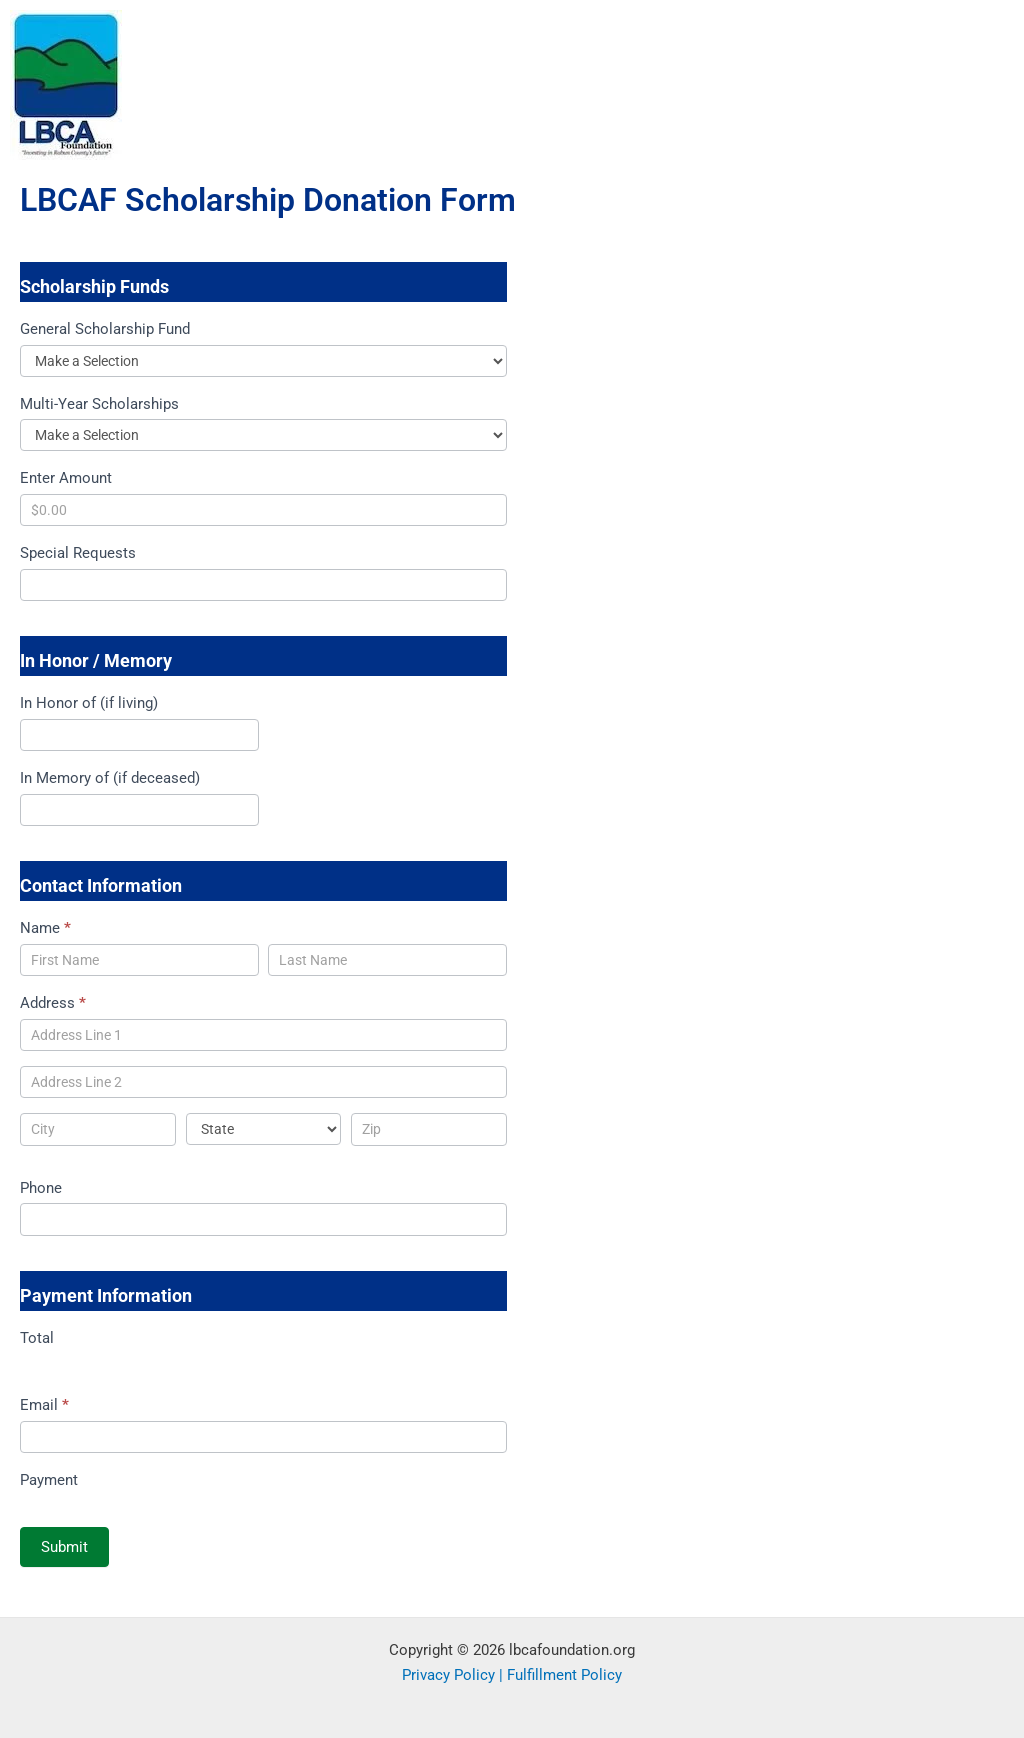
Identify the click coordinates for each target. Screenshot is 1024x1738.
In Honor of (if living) (89, 703)
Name (45, 928)
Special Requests (78, 553)
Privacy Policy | (454, 1675)
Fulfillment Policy (564, 1675)
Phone (41, 1188)
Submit (64, 1547)
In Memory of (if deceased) (110, 778)
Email (44, 1405)
